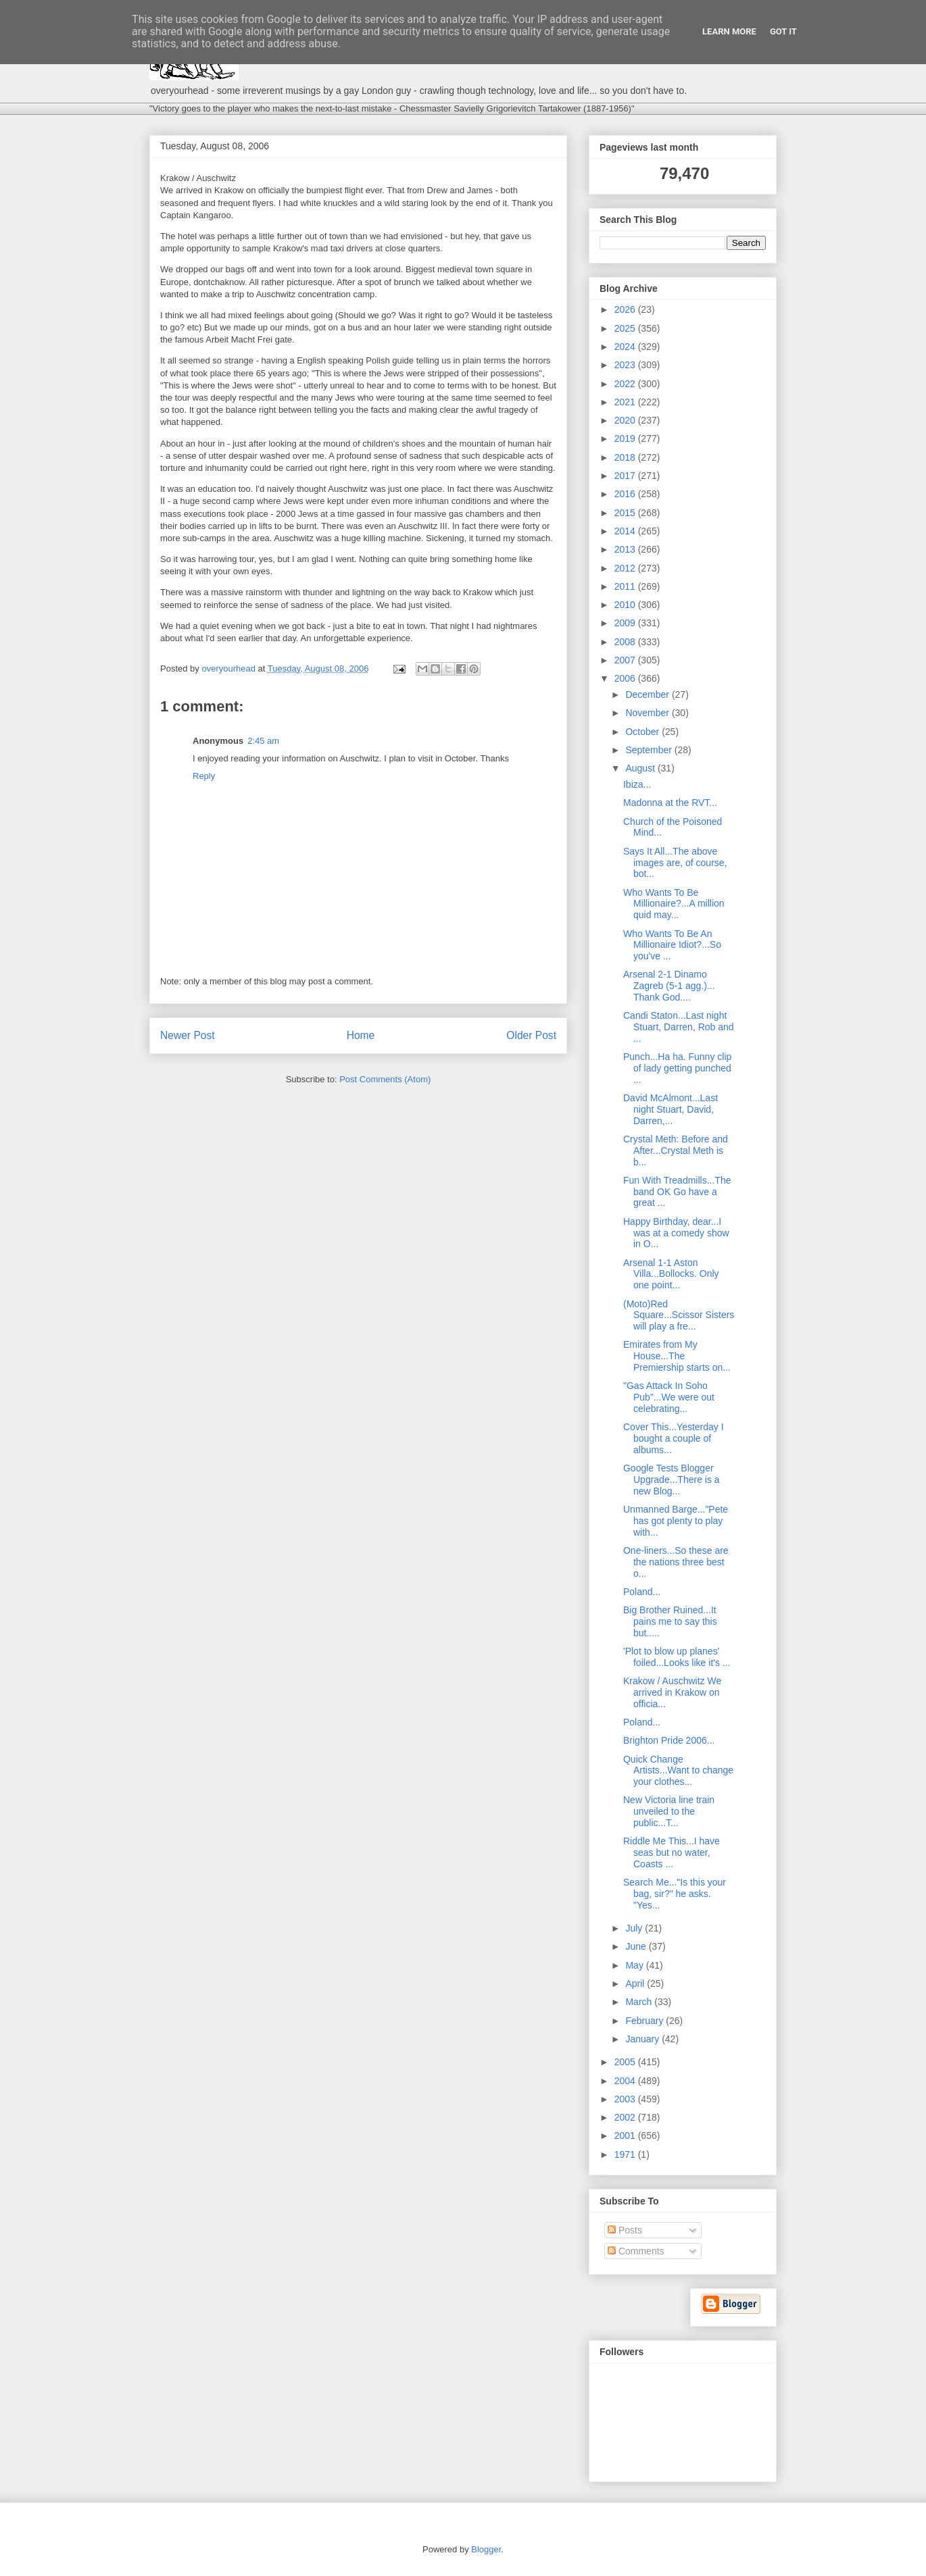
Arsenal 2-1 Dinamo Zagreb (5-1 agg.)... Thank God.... (669, 986)
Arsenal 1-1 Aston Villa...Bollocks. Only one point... (671, 1274)
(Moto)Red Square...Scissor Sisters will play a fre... (678, 1315)
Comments (636, 2251)
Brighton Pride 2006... (668, 1740)
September (649, 749)
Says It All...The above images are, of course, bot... (675, 863)
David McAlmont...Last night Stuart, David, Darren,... (670, 1109)
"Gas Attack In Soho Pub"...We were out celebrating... (668, 1397)
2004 (626, 2080)
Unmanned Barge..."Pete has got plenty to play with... (675, 1521)
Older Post (531, 1035)
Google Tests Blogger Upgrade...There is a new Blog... (671, 1479)
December (648, 694)
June (636, 1946)
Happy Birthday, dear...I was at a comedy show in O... (676, 1233)
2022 (626, 383)
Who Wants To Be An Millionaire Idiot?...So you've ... (672, 945)
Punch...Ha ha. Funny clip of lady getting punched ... (677, 1068)
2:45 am (263, 741)
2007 (626, 660)
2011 (626, 586)
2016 (626, 493)
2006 (626, 678)
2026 (626, 309)
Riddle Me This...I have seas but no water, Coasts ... (671, 1852)
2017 (626, 475)
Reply (204, 776)
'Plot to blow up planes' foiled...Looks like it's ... (677, 1657)
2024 (626, 346)
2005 (626, 2061)
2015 (626, 512)
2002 (626, 2117)
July (635, 1928)
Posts (625, 2230)
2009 (626, 622)
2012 (626, 568)
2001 (626, 2135)
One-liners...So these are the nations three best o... (676, 1562)
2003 (626, 2099)
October (643, 731)
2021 (626, 402)
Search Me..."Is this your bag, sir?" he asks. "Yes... (674, 1894)
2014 (626, 531)
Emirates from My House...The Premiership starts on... (677, 1356)
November (648, 712)
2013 (626, 549)
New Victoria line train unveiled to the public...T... (668, 1811)
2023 (626, 364)
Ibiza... (637, 784)
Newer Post (187, 1035)
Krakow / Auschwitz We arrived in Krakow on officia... (672, 1692)
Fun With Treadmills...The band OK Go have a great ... (677, 1192)
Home (361, 1035)
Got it (783, 31)
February (645, 2020)
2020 (626, 420)
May (635, 1965)
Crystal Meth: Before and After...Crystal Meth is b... (675, 1150)
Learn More (729, 31)
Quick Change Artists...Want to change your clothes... (678, 1771)
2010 (626, 604)
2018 (626, 457)
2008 (626, 641)
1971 (626, 2154)
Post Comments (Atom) (385, 1079)
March (639, 2001)
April (636, 1983)
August (641, 768)
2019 (626, 438)
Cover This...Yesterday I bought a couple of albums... (673, 1438)
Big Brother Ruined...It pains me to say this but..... (670, 1621)
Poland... (641, 1591)
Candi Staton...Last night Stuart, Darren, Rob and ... (678, 1027)
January (643, 2039)
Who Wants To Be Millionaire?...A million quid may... (674, 904)
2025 (626, 328)
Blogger (486, 2549)
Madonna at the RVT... (670, 802)
